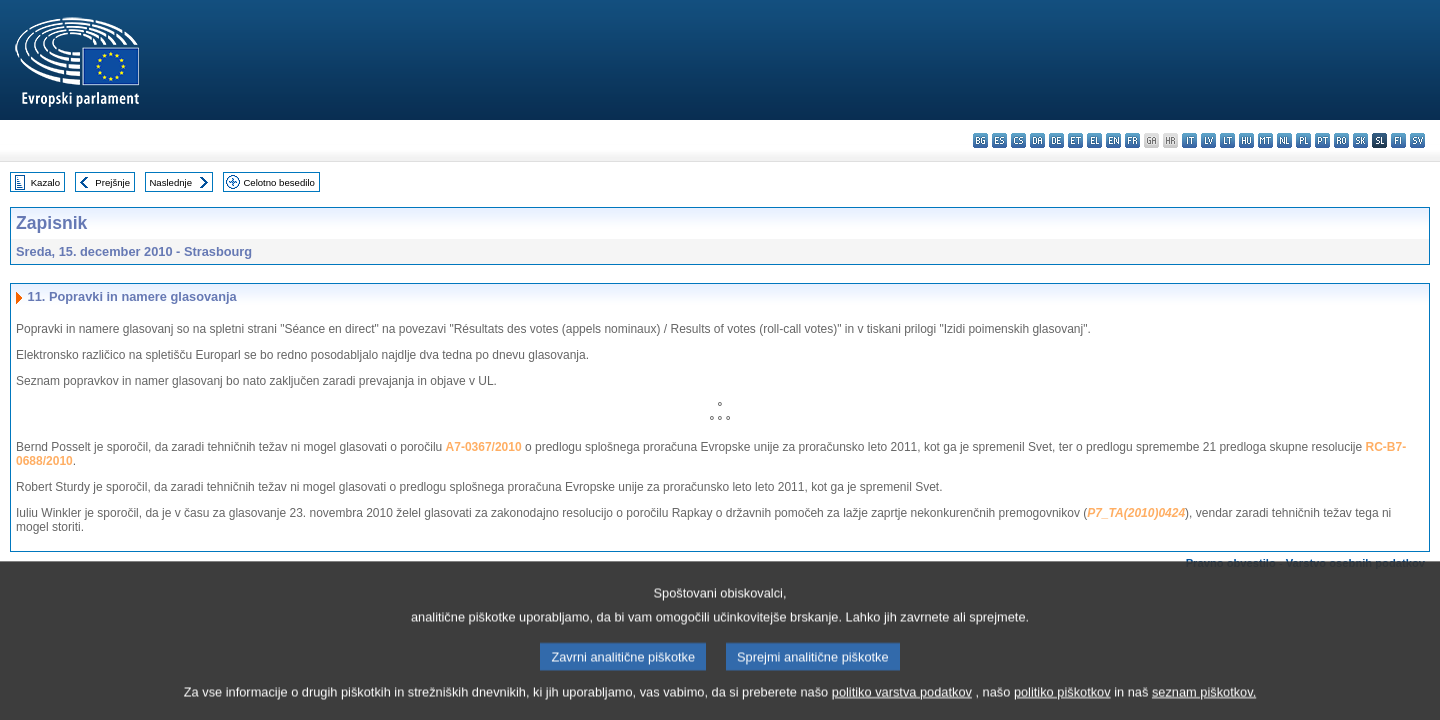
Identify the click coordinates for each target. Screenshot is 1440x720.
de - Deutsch (1056, 140)
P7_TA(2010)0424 (1136, 513)
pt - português (1322, 140)
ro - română (1341, 140)
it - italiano (1189, 140)
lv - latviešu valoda (1208, 140)
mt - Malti (1265, 140)
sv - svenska (1417, 140)
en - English (1113, 140)
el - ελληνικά (1094, 140)
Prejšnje (112, 182)
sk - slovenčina (1360, 140)
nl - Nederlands (1284, 140)
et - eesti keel (1075, 140)
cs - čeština (1018, 140)
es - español (999, 140)
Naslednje (170, 182)
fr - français (1132, 140)
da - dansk (1037, 140)
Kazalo (45, 182)
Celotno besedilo (278, 182)
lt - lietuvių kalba (1227, 140)
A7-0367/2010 (484, 447)
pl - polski (1303, 140)
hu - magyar (1246, 140)
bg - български (980, 140)
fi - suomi (1398, 140)
